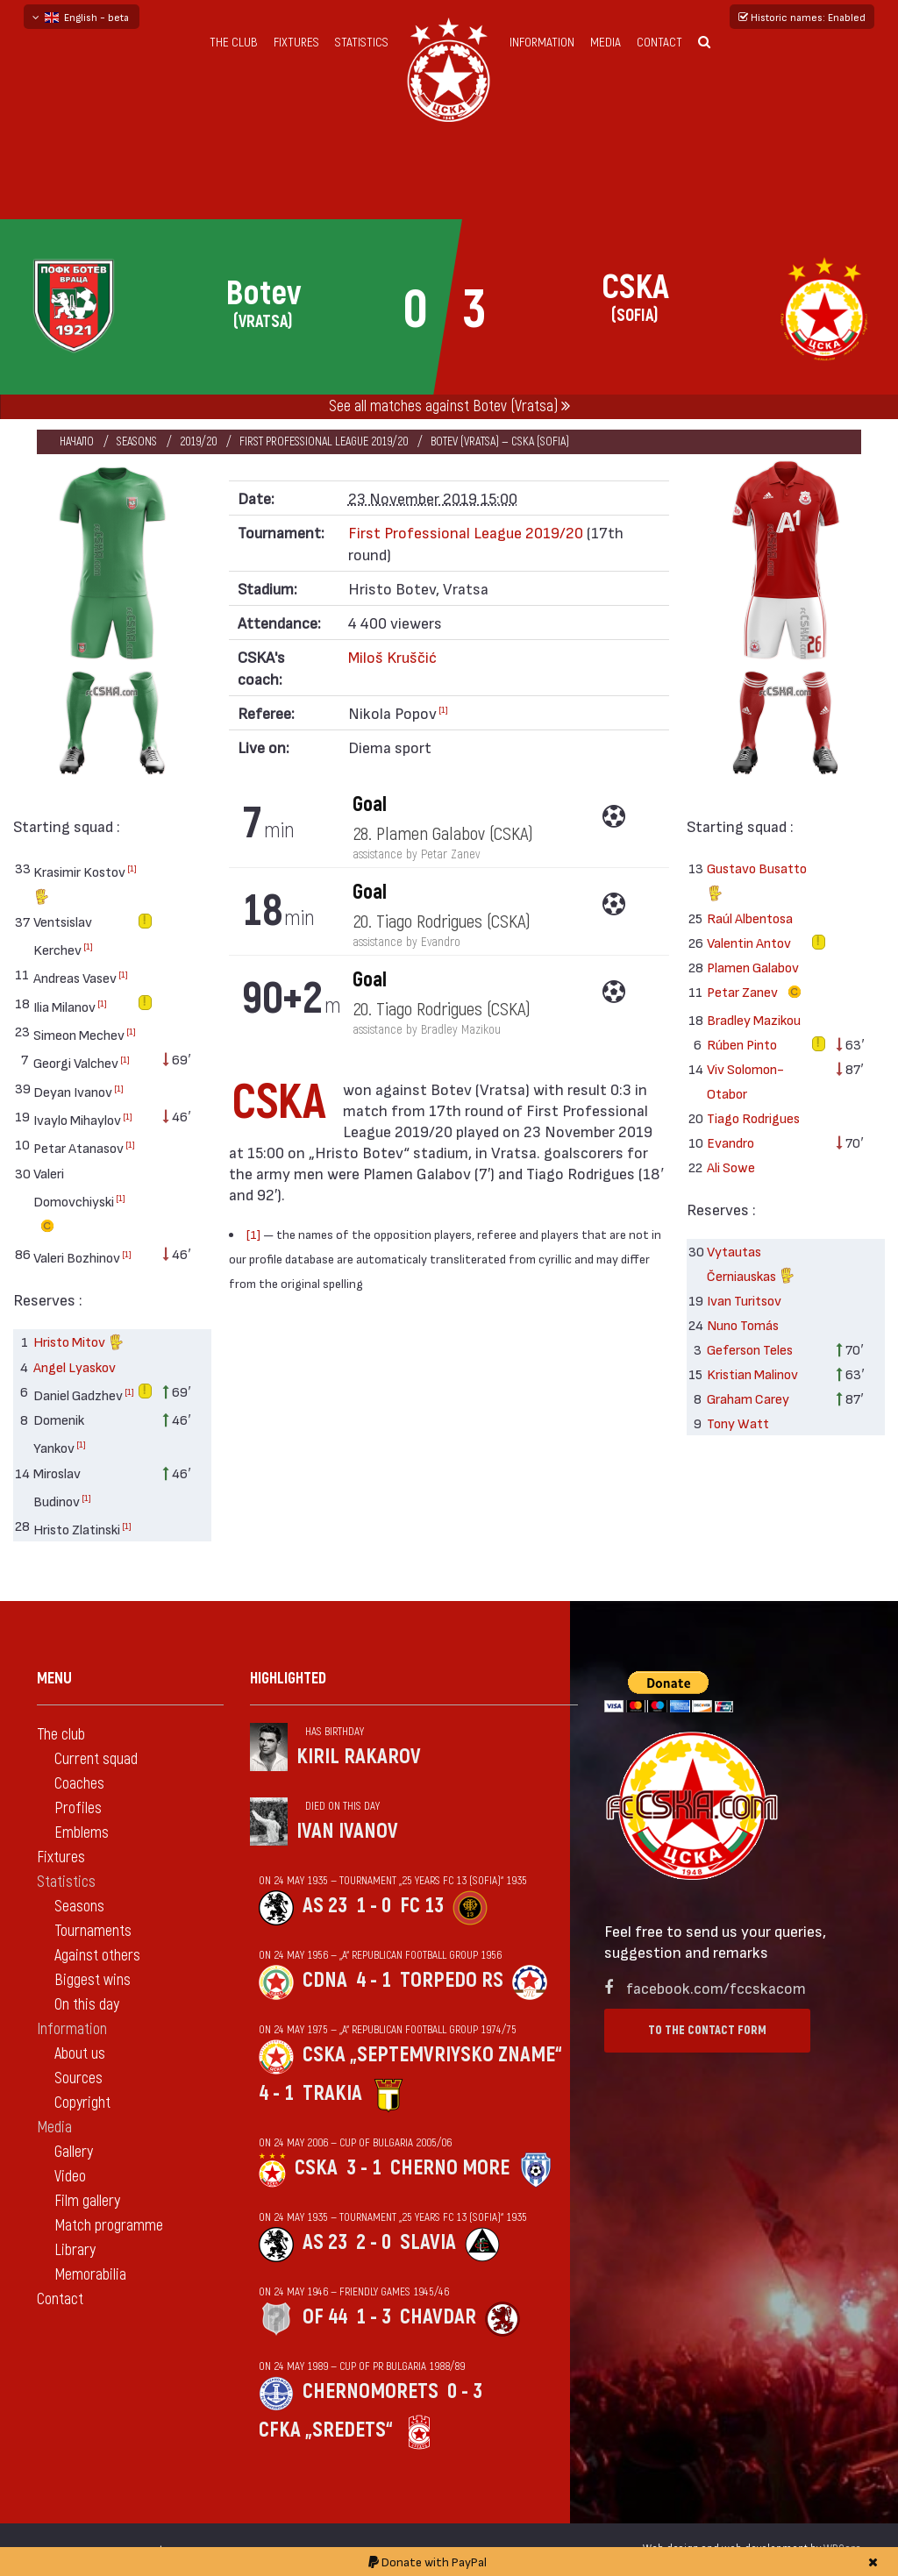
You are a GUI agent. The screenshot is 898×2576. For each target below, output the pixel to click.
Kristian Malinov (752, 1373)
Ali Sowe (731, 1166)
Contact (659, 42)
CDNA (325, 1980)
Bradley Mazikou (754, 1019)
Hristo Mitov (78, 1344)
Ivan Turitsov (744, 1300)
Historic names (802, 17)
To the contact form (707, 2030)
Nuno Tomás (743, 1324)
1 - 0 (373, 1905)
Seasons (137, 441)
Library (75, 2250)
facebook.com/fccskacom (716, 1987)
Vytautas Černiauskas (751, 1265)
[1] (132, 868)
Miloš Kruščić (392, 656)
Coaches (79, 1784)
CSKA (316, 2168)
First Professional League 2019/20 (323, 441)
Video (70, 2177)
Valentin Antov (749, 942)
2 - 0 (373, 2242)
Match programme (108, 2226)
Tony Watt (738, 1422)
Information (542, 42)
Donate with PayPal (427, 2561)
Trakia (332, 2093)
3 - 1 (363, 2168)
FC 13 (422, 1905)
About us (79, 2054)
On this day (86, 2005)
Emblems (81, 1833)
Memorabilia (90, 2275)
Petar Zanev (758, 992)
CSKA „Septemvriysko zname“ (432, 2054)
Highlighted (288, 1679)
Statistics (361, 42)
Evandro (730, 1142)
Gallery (73, 2152)
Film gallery (87, 2201)
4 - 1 (373, 1980)
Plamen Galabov (753, 966)
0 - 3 (464, 2391)
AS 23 (325, 1905)
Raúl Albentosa (750, 917)
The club (234, 42)
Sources (78, 2078)
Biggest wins (92, 1980)
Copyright (82, 2103)
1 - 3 (373, 2317)
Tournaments (93, 1931)
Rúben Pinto (742, 1043)
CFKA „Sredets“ (326, 2430)
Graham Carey (748, 1398)
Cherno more (450, 2168)
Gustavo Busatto (757, 882)
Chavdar (438, 2317)
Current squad (96, 1759)
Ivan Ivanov (347, 1831)
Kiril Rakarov (358, 1756)
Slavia (428, 2242)
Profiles (78, 1808)
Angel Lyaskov (74, 1366)
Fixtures (296, 42)
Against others (97, 1956)
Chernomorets (370, 2391)
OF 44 (325, 2317)
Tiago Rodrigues (753, 1117)
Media (605, 42)
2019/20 (198, 441)
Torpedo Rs (451, 1980)
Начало (77, 441)
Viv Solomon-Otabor (745, 1080)
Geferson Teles (750, 1349)
